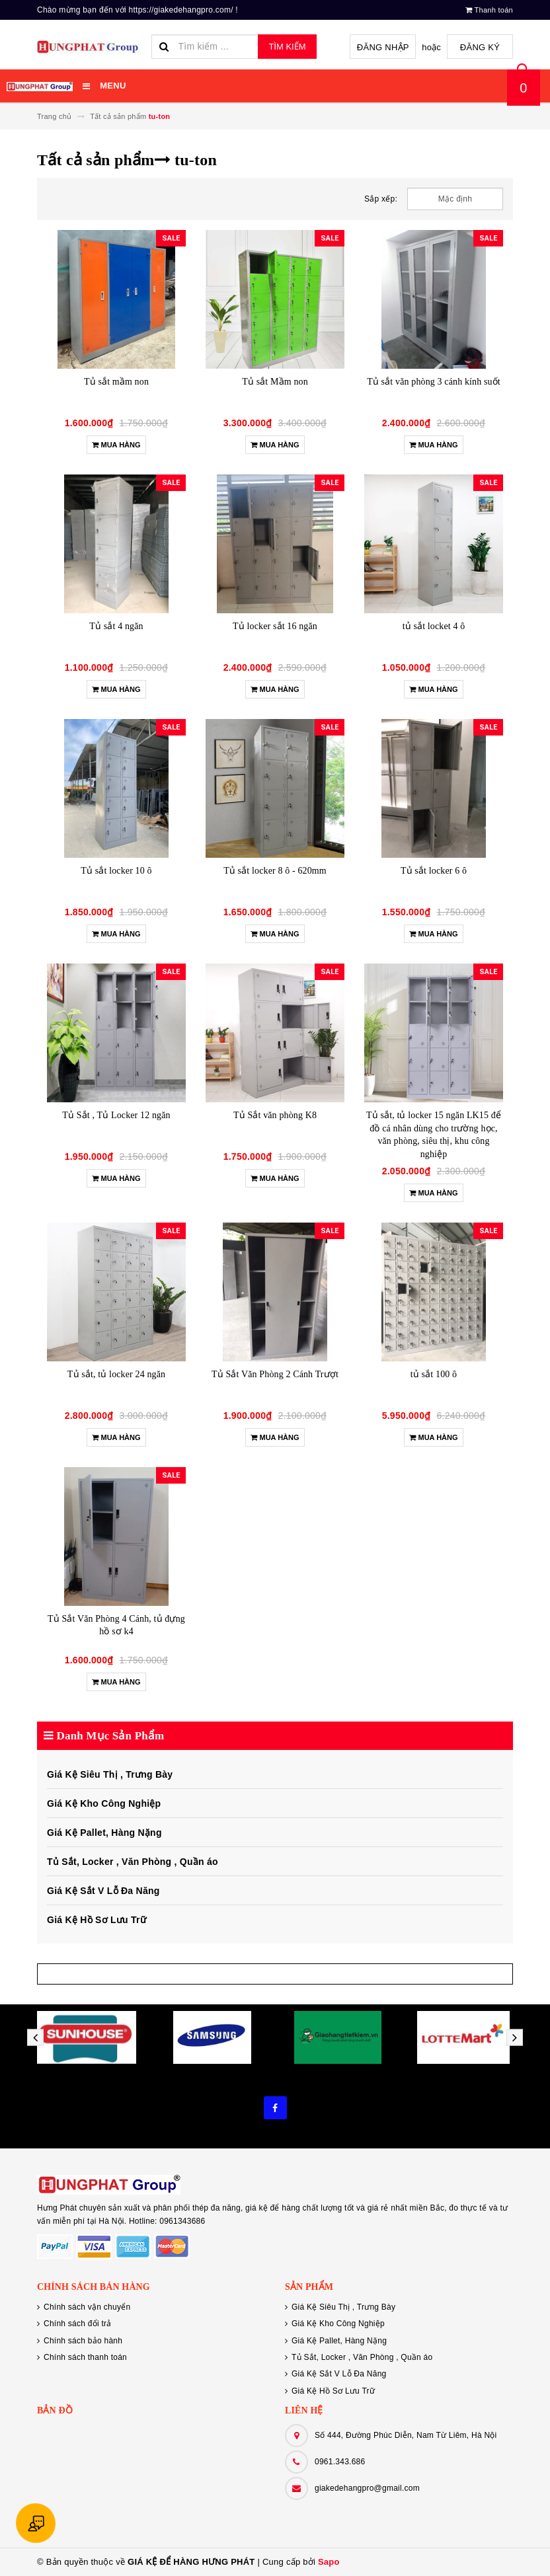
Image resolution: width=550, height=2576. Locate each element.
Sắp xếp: (380, 199)
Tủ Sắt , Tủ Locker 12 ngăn (116, 1115)
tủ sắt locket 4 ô (434, 626)
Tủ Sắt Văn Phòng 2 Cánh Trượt (275, 1374)
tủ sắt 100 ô (434, 1374)
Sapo (329, 2562)
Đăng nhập (383, 47)
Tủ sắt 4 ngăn (116, 626)
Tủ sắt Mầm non (275, 382)
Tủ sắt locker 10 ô (116, 871)
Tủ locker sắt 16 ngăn (275, 626)
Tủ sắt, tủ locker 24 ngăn (116, 1374)
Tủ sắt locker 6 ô (434, 871)
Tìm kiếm (286, 47)
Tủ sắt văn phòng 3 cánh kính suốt (433, 382)
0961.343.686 (340, 2461)
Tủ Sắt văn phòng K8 (275, 1115)
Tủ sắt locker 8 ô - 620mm (275, 871)
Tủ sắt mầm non (116, 382)
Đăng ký (480, 47)
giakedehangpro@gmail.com (367, 2488)
